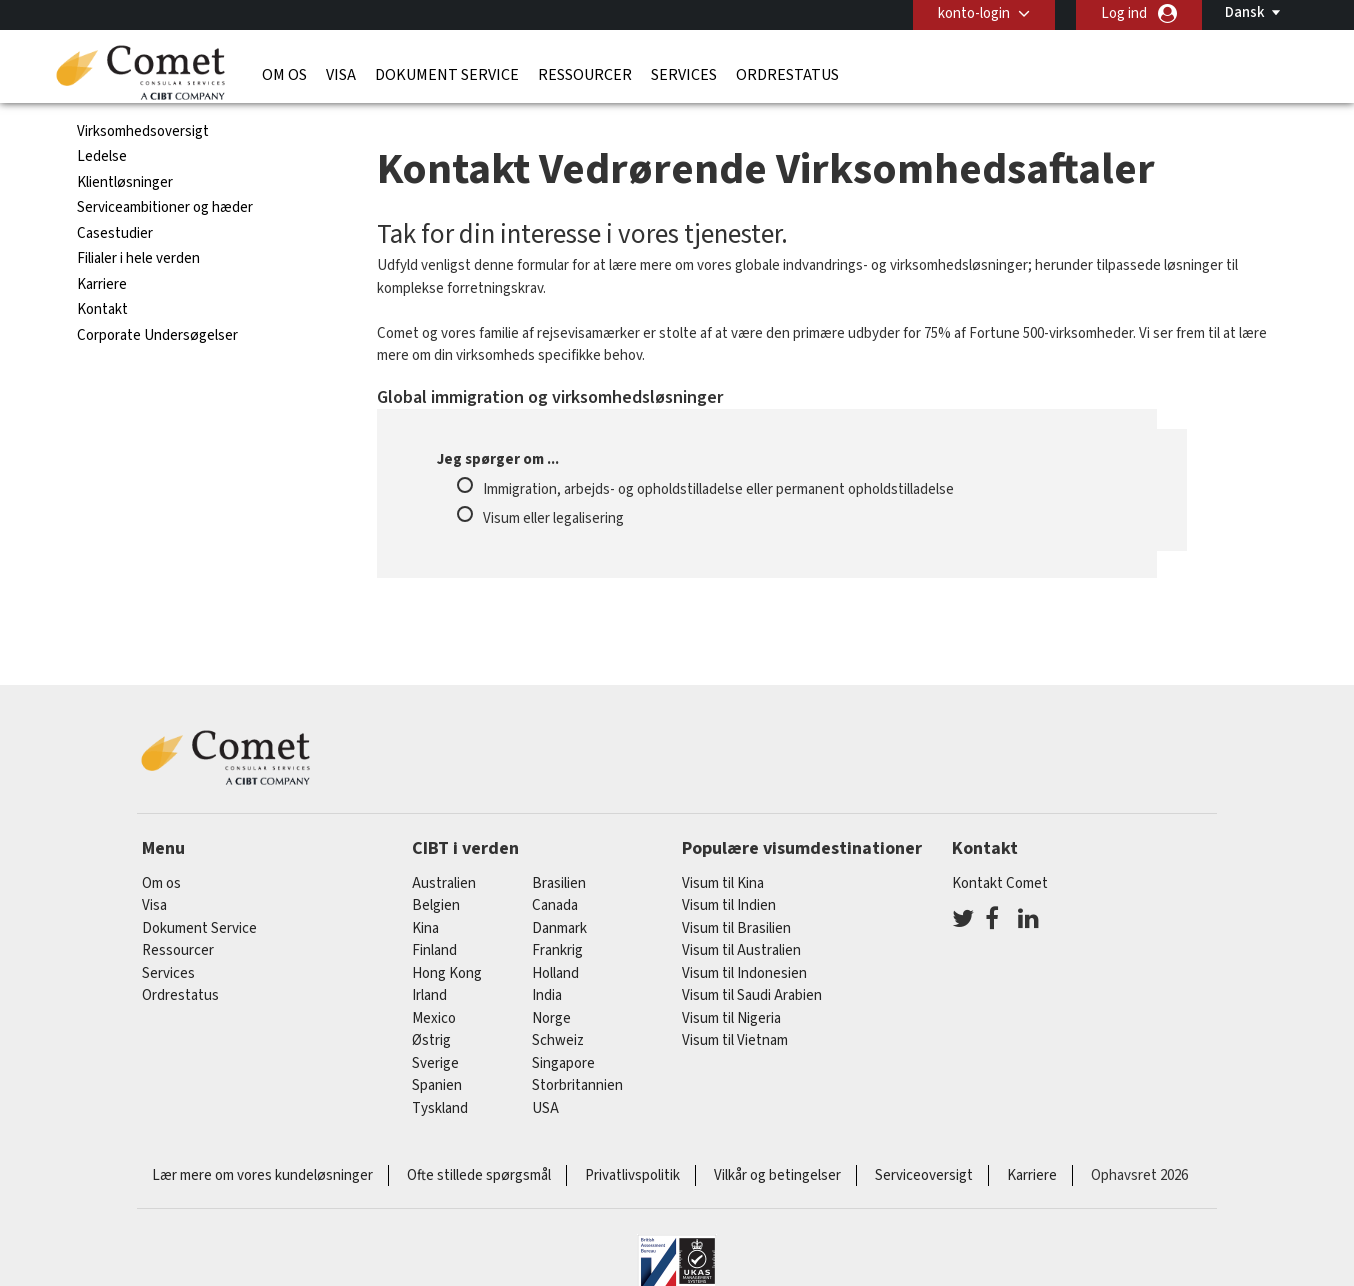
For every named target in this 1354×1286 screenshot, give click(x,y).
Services (684, 75)
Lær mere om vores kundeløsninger (262, 1175)
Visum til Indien (729, 905)
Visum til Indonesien (744, 973)
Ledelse (102, 156)
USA (545, 1108)
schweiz (558, 1040)
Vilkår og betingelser (777, 1175)
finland (434, 950)
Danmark (559, 928)
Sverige (435, 1063)
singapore (563, 1063)
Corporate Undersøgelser (157, 335)
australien (444, 883)
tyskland (440, 1108)
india (547, 995)
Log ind (1124, 13)
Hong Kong (447, 973)
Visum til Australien (741, 950)
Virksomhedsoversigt (143, 131)
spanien (437, 1085)
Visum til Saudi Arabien (752, 995)
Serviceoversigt (924, 1175)
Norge (551, 1018)
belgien (436, 905)
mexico (434, 1018)
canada (555, 905)
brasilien (559, 883)
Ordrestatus (787, 75)
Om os (284, 75)
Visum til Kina (723, 883)
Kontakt (102, 309)
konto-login (974, 13)
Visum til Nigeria (731, 1018)
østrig (431, 1040)
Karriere (102, 284)
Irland (429, 995)
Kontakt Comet (1000, 883)
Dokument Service (447, 75)
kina (425, 928)
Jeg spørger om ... (498, 459)
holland (555, 973)
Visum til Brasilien (736, 928)
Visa (341, 75)
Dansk (1245, 12)
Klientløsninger (125, 182)
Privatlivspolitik (632, 1175)
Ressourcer (585, 75)
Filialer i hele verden (138, 258)
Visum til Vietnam (735, 1040)
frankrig (557, 950)
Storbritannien (577, 1085)
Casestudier (115, 233)
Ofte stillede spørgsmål (479, 1175)
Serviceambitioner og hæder (165, 207)
